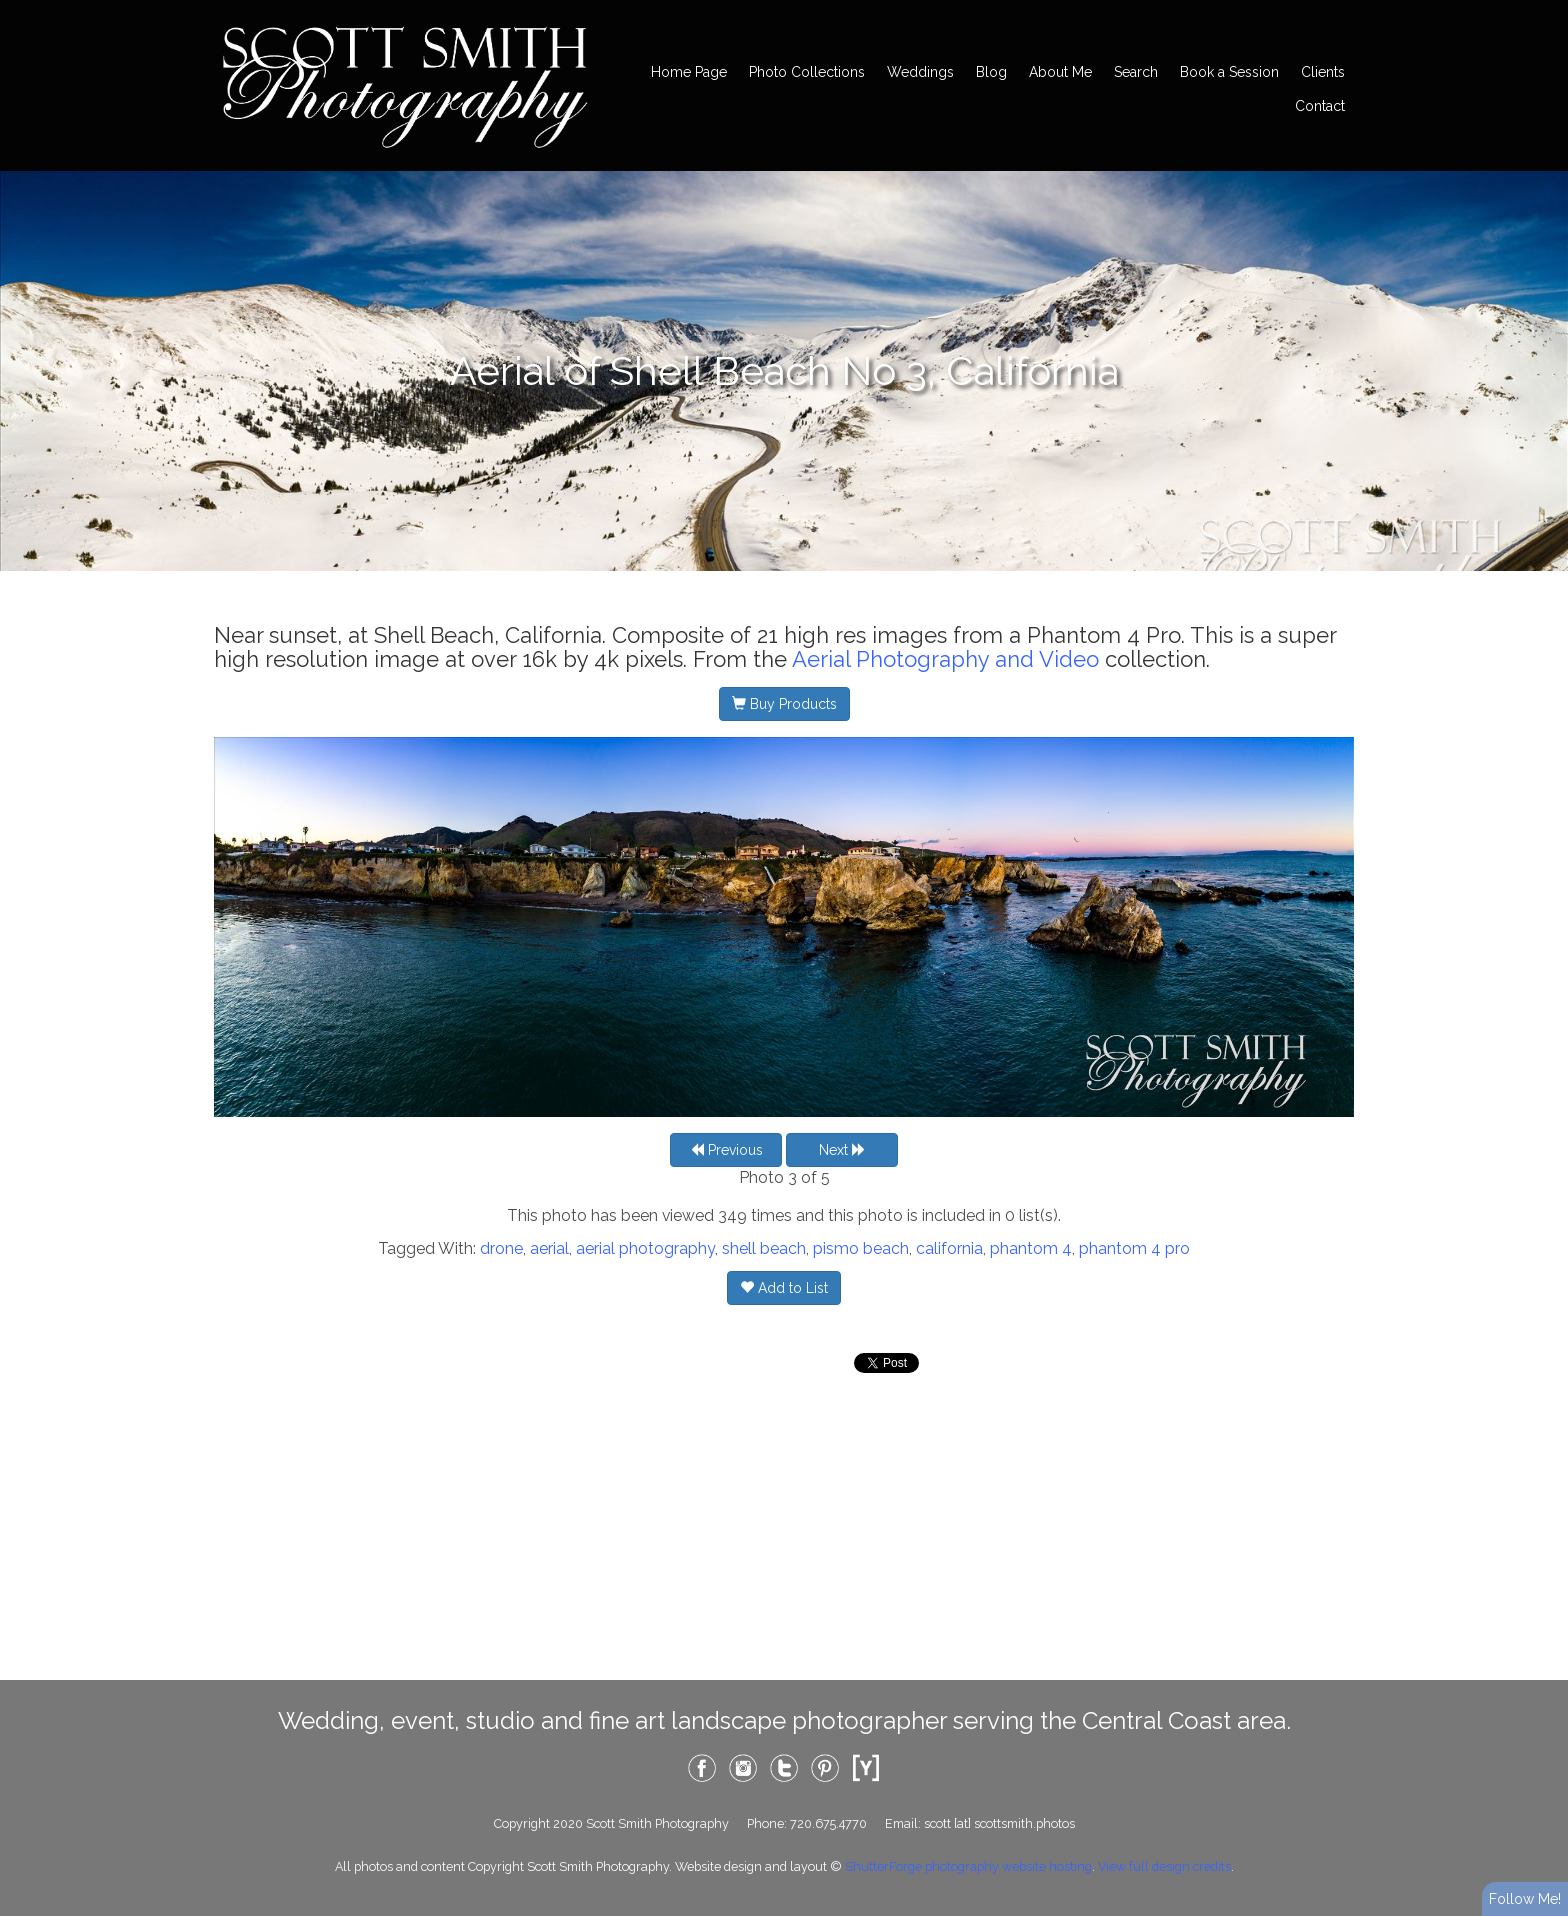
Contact (1320, 106)
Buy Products (784, 704)
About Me (1060, 72)
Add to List (784, 1288)
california (949, 1248)
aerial (549, 1248)
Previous (726, 1150)
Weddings (920, 72)
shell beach (764, 1248)
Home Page (689, 72)
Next (842, 1150)
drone (501, 1248)
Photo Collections (807, 72)
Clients (1323, 72)
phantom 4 (1031, 1248)
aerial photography (645, 1248)
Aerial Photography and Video (945, 659)
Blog (991, 72)
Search (1136, 72)
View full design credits (1164, 1866)
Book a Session (1229, 72)
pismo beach (861, 1248)
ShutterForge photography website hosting (968, 1866)
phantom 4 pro (1134, 1248)
